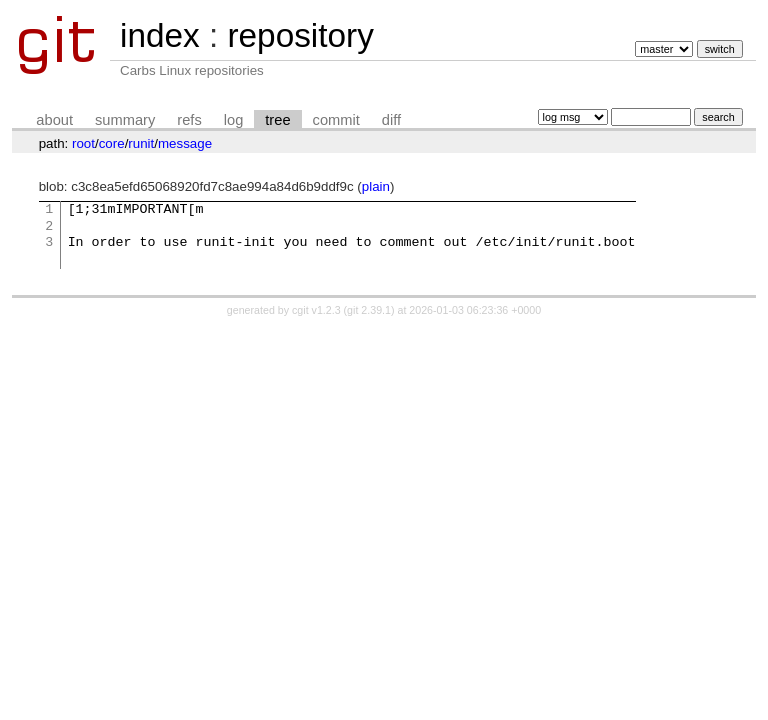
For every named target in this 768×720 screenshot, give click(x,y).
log (234, 120)
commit (336, 120)
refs (189, 120)
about (54, 120)
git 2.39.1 (369, 310)
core (112, 143)
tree (277, 120)
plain (376, 186)
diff (391, 120)
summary (125, 120)
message (185, 143)
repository (300, 35)
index (160, 35)
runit (141, 143)
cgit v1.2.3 (316, 310)
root (83, 143)
